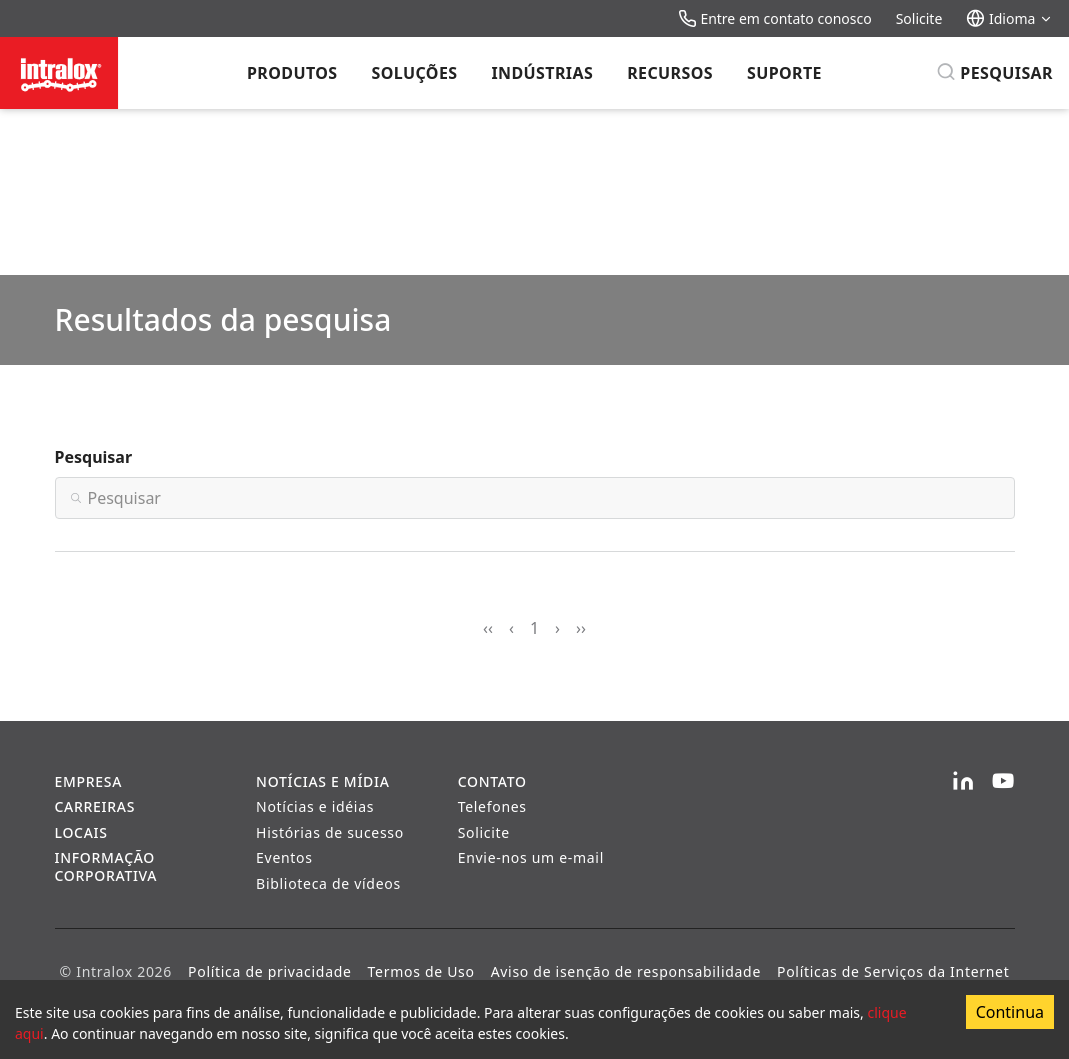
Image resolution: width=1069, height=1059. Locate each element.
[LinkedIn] (963, 782)
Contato (492, 781)
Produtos (292, 73)
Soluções (415, 73)
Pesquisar (94, 457)
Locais (81, 832)
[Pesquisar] (994, 73)
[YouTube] (1003, 782)
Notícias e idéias (315, 806)
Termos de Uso (421, 971)
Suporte (784, 73)
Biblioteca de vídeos (328, 883)
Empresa (89, 781)
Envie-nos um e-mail (531, 857)
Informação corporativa (106, 866)
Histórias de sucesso (330, 832)
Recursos (670, 73)
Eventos (284, 857)
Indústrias (542, 73)
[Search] (535, 498)
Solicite (919, 18)
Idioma (1009, 18)
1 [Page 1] (534, 628)
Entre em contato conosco (775, 18)
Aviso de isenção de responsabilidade (626, 971)
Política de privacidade (270, 971)
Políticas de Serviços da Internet (893, 971)
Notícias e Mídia (322, 781)
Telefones (492, 806)
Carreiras (95, 806)
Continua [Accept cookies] (1010, 1012)
